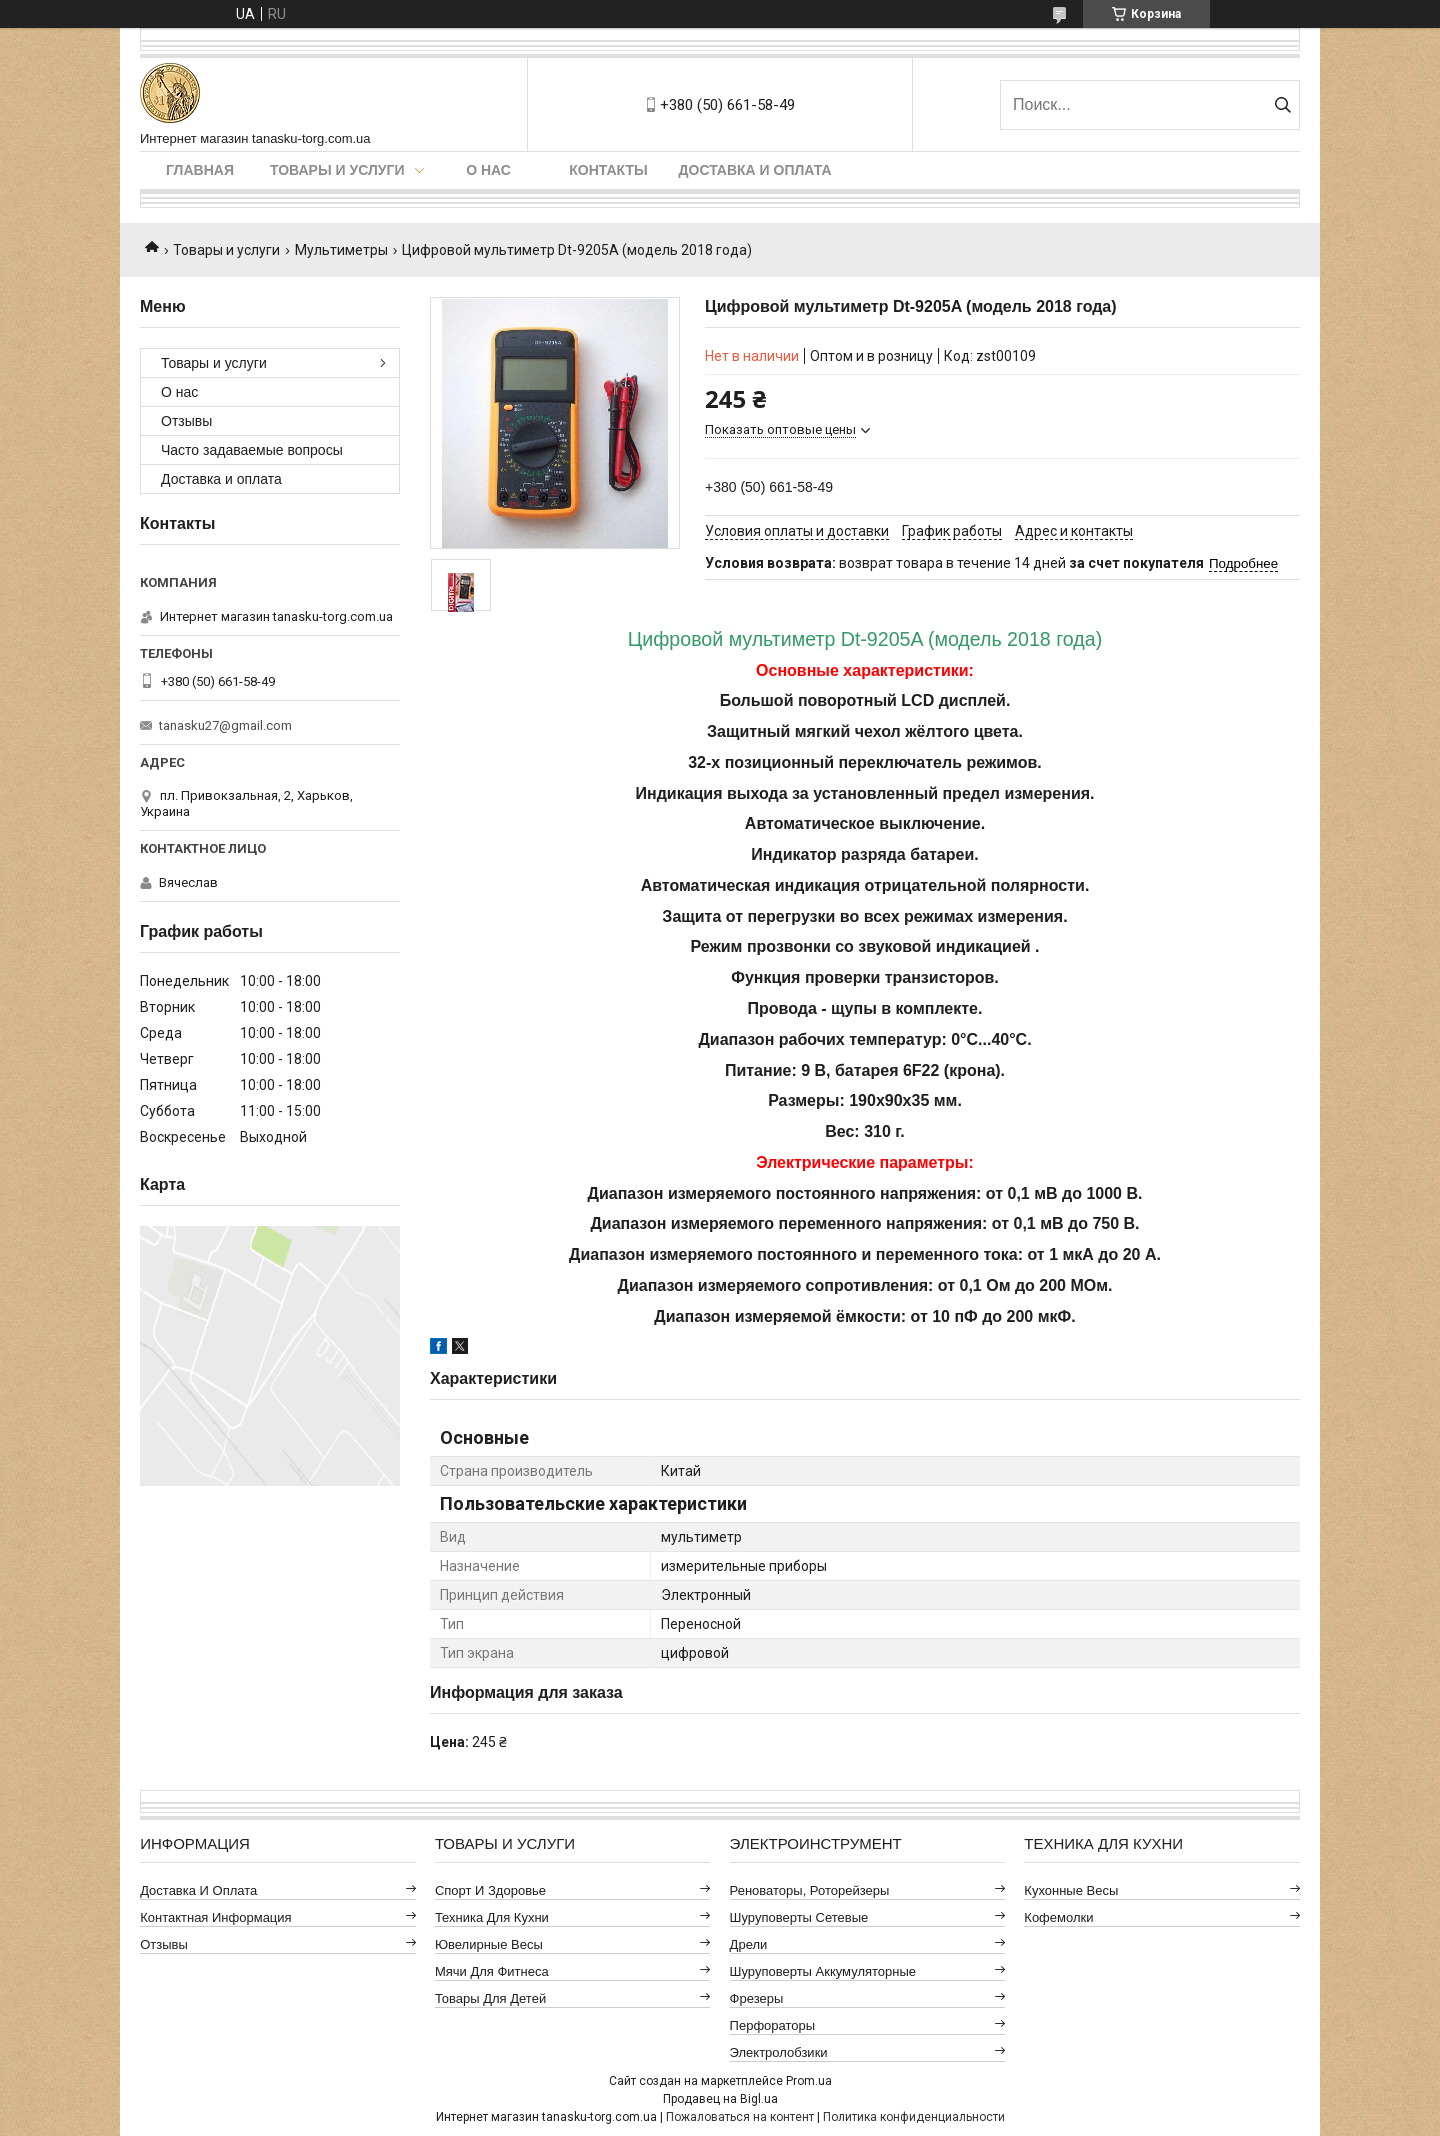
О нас (488, 170)
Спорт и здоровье (490, 1890)
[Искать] (1282, 105)
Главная (200, 170)
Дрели (749, 1944)
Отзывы (186, 421)
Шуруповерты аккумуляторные (823, 1971)
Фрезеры (757, 1998)
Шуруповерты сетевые (799, 1917)
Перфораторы (773, 2025)
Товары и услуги (337, 170)
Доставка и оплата (755, 170)
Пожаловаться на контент (740, 2117)
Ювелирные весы (489, 1944)
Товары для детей (490, 1998)
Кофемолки (1058, 1917)
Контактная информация (215, 1917)
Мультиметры (341, 250)
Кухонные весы (1071, 1890)
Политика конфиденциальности (914, 2117)
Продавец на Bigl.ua (720, 2099)
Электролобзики (779, 2052)
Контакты (608, 170)
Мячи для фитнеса (492, 1971)
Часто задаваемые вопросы (252, 450)
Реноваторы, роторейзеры (810, 1890)
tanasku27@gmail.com (225, 725)
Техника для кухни (492, 1917)
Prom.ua (809, 2081)
